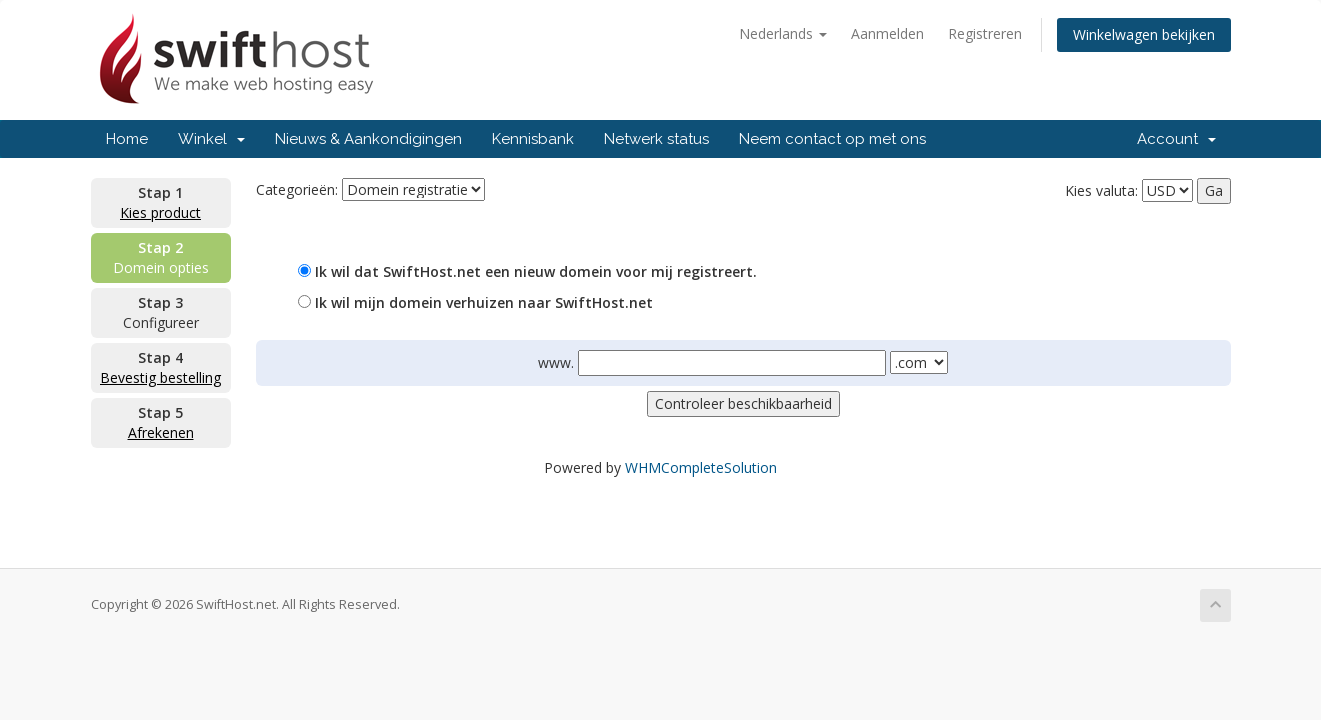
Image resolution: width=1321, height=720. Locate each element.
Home (127, 139)
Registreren (985, 33)
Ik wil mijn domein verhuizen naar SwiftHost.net (475, 302)
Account (1176, 139)
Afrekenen (161, 432)
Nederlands (783, 33)
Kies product (160, 212)
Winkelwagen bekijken (1144, 34)
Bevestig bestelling (160, 377)
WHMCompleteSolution (701, 467)
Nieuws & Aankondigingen (368, 139)
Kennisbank (533, 139)
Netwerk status (656, 139)
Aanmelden (887, 33)
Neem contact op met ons (832, 139)
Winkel (211, 139)
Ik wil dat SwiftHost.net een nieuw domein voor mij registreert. (527, 271)
